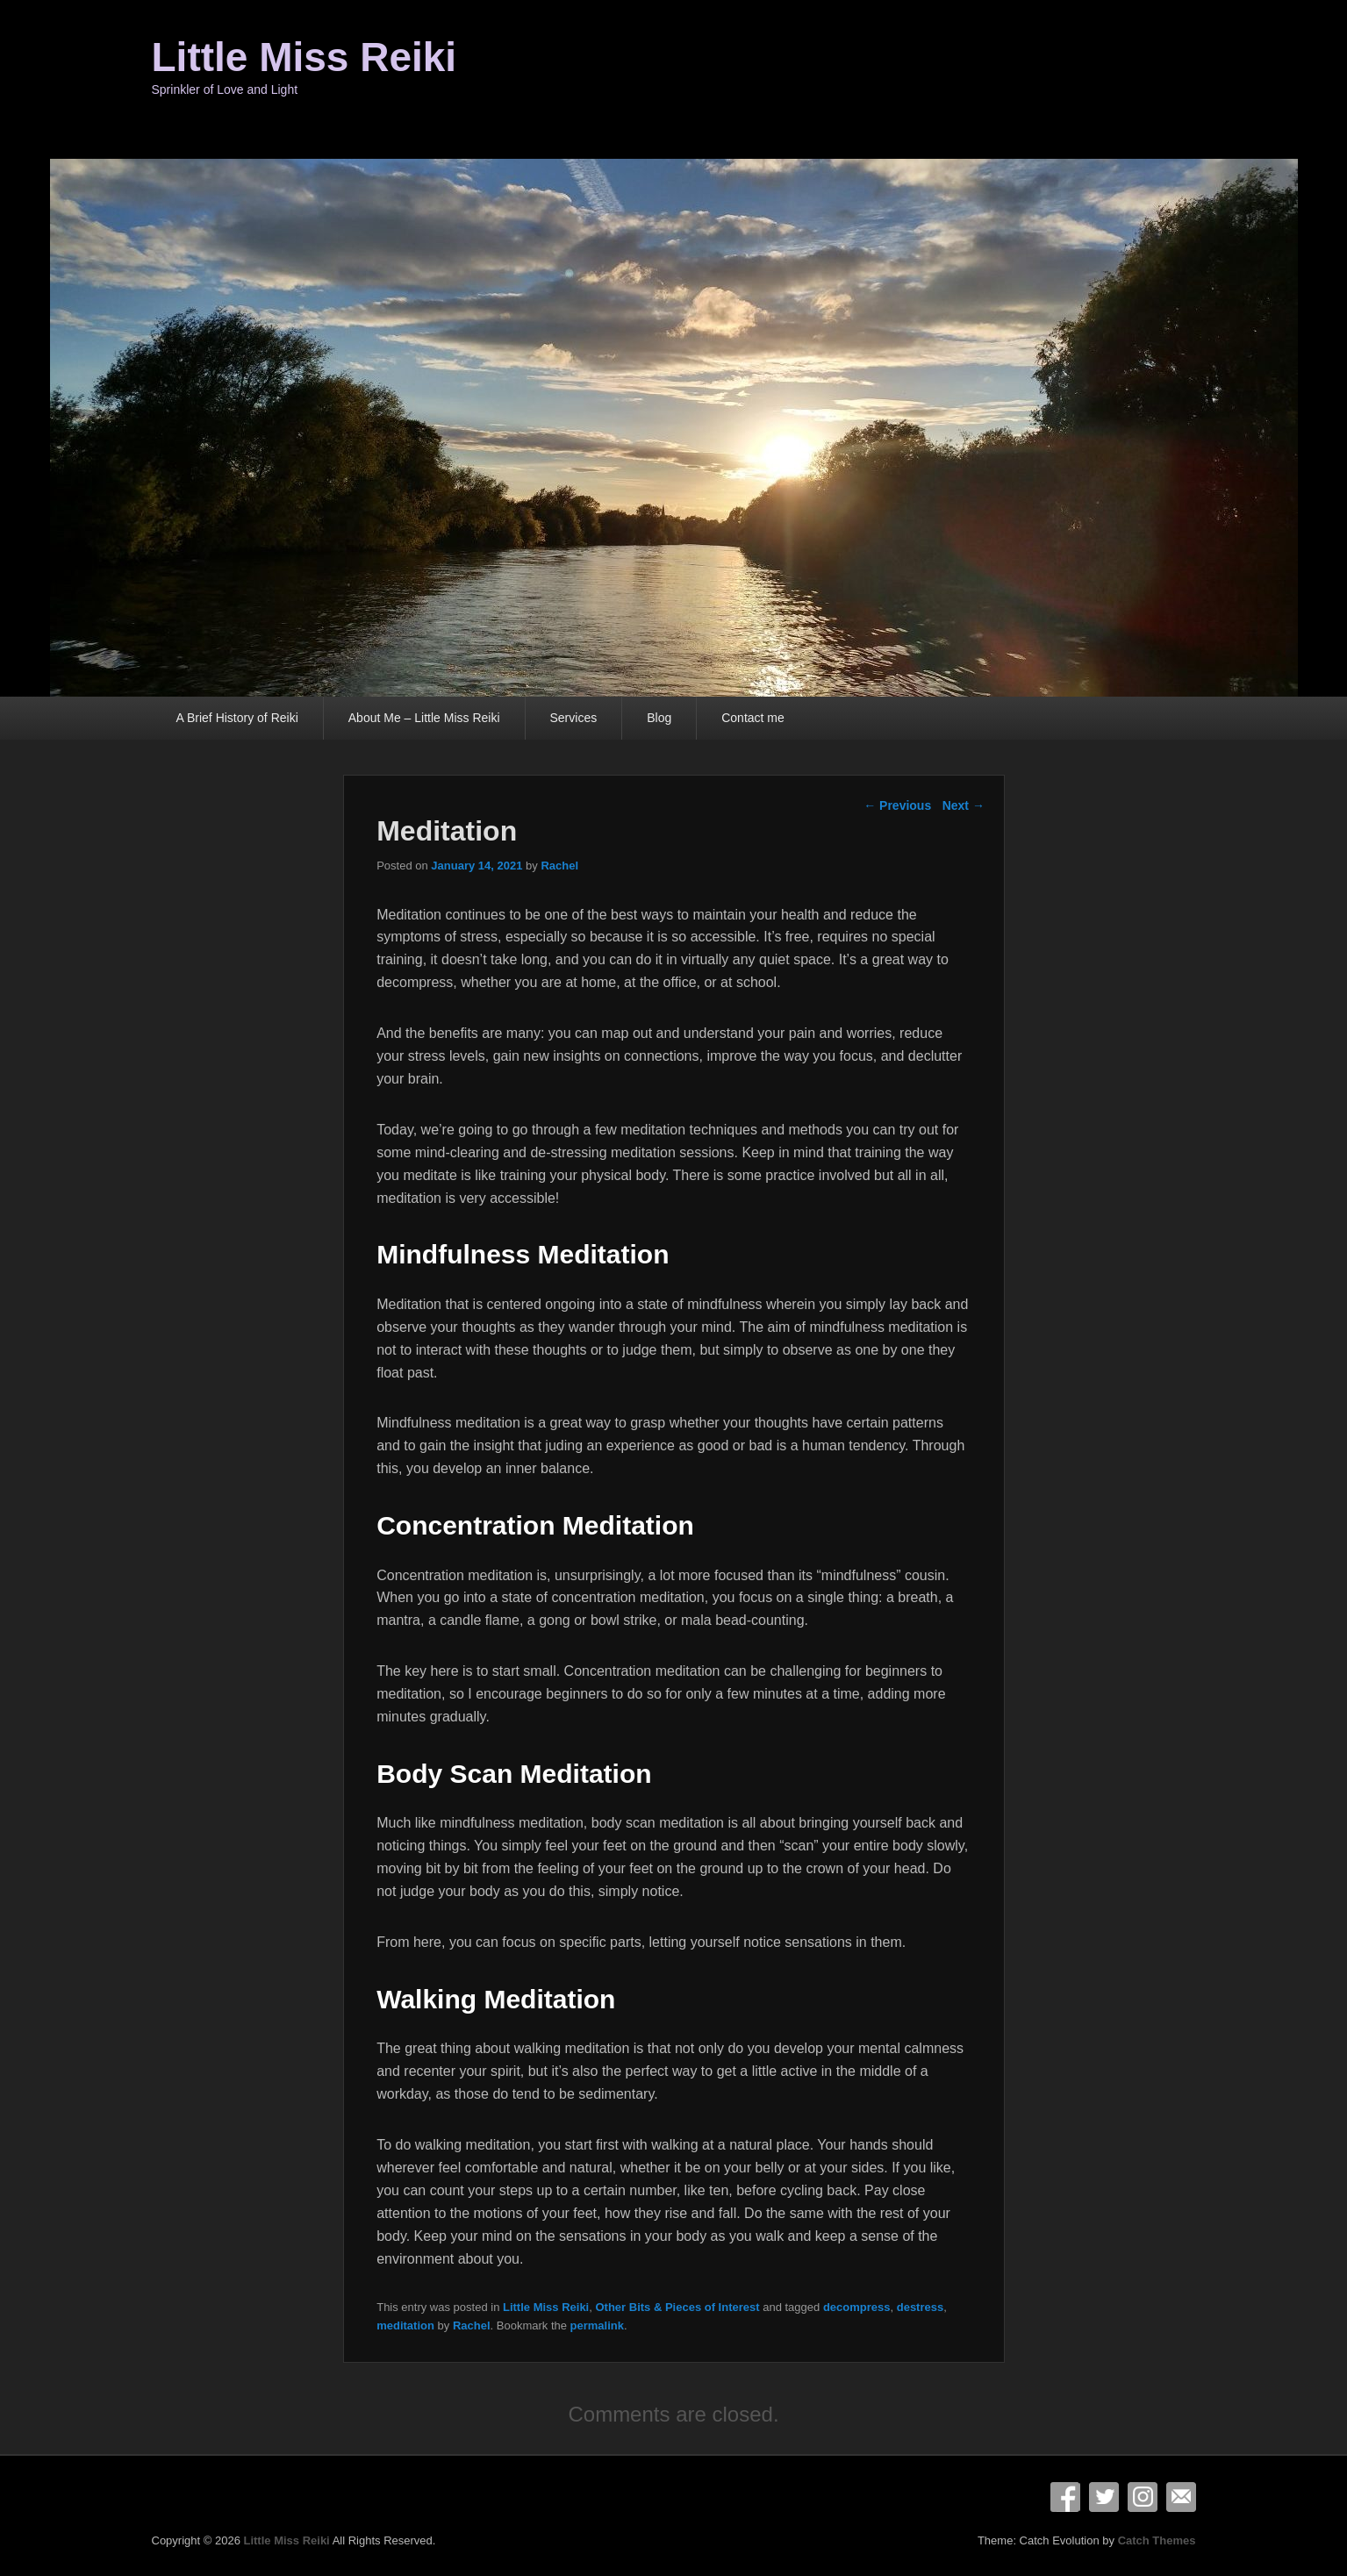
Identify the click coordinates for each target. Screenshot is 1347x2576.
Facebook (1065, 2497)
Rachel (559, 865)
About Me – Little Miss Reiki (424, 718)
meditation (405, 2325)
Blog (659, 718)
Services (574, 718)
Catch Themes (1157, 2540)
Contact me (753, 718)
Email (1181, 2497)
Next (963, 805)
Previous (897, 805)
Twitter (1104, 2497)
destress (920, 2307)
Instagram (1142, 2497)
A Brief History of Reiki (237, 718)
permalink (597, 2325)
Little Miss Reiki (304, 57)
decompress (857, 2307)
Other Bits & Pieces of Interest (677, 2307)
